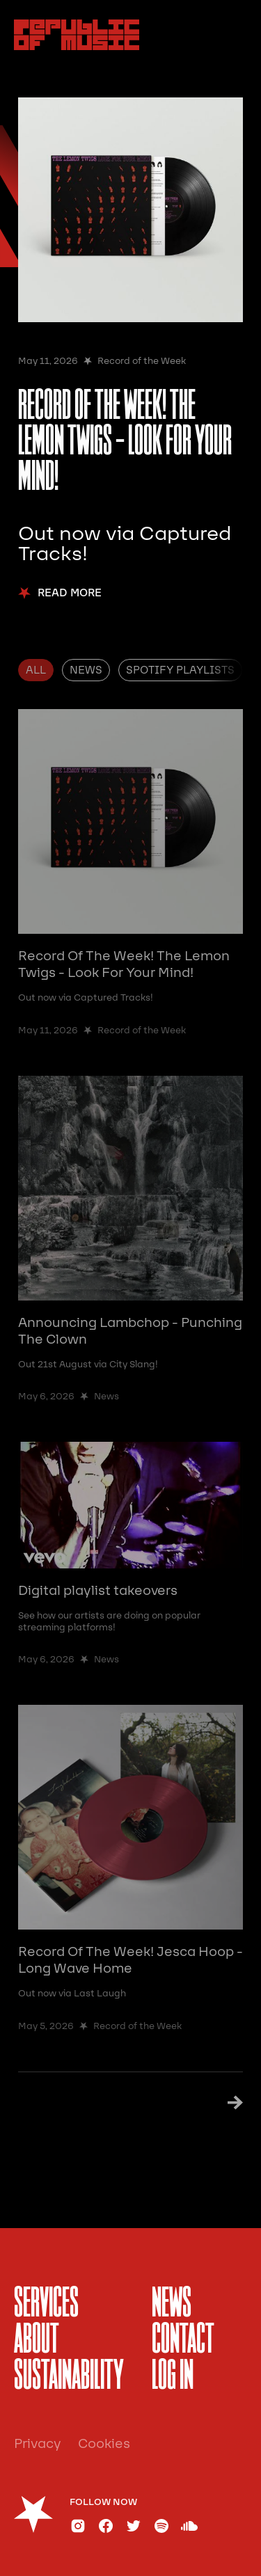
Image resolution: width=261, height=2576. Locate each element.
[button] (231, 34)
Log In (172, 2377)
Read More (70, 593)
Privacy (37, 2444)
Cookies (104, 2444)
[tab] (36, 670)
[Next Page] (229, 2102)
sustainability (69, 2377)
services (46, 2305)
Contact (183, 2341)
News (171, 2305)
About (36, 2341)
